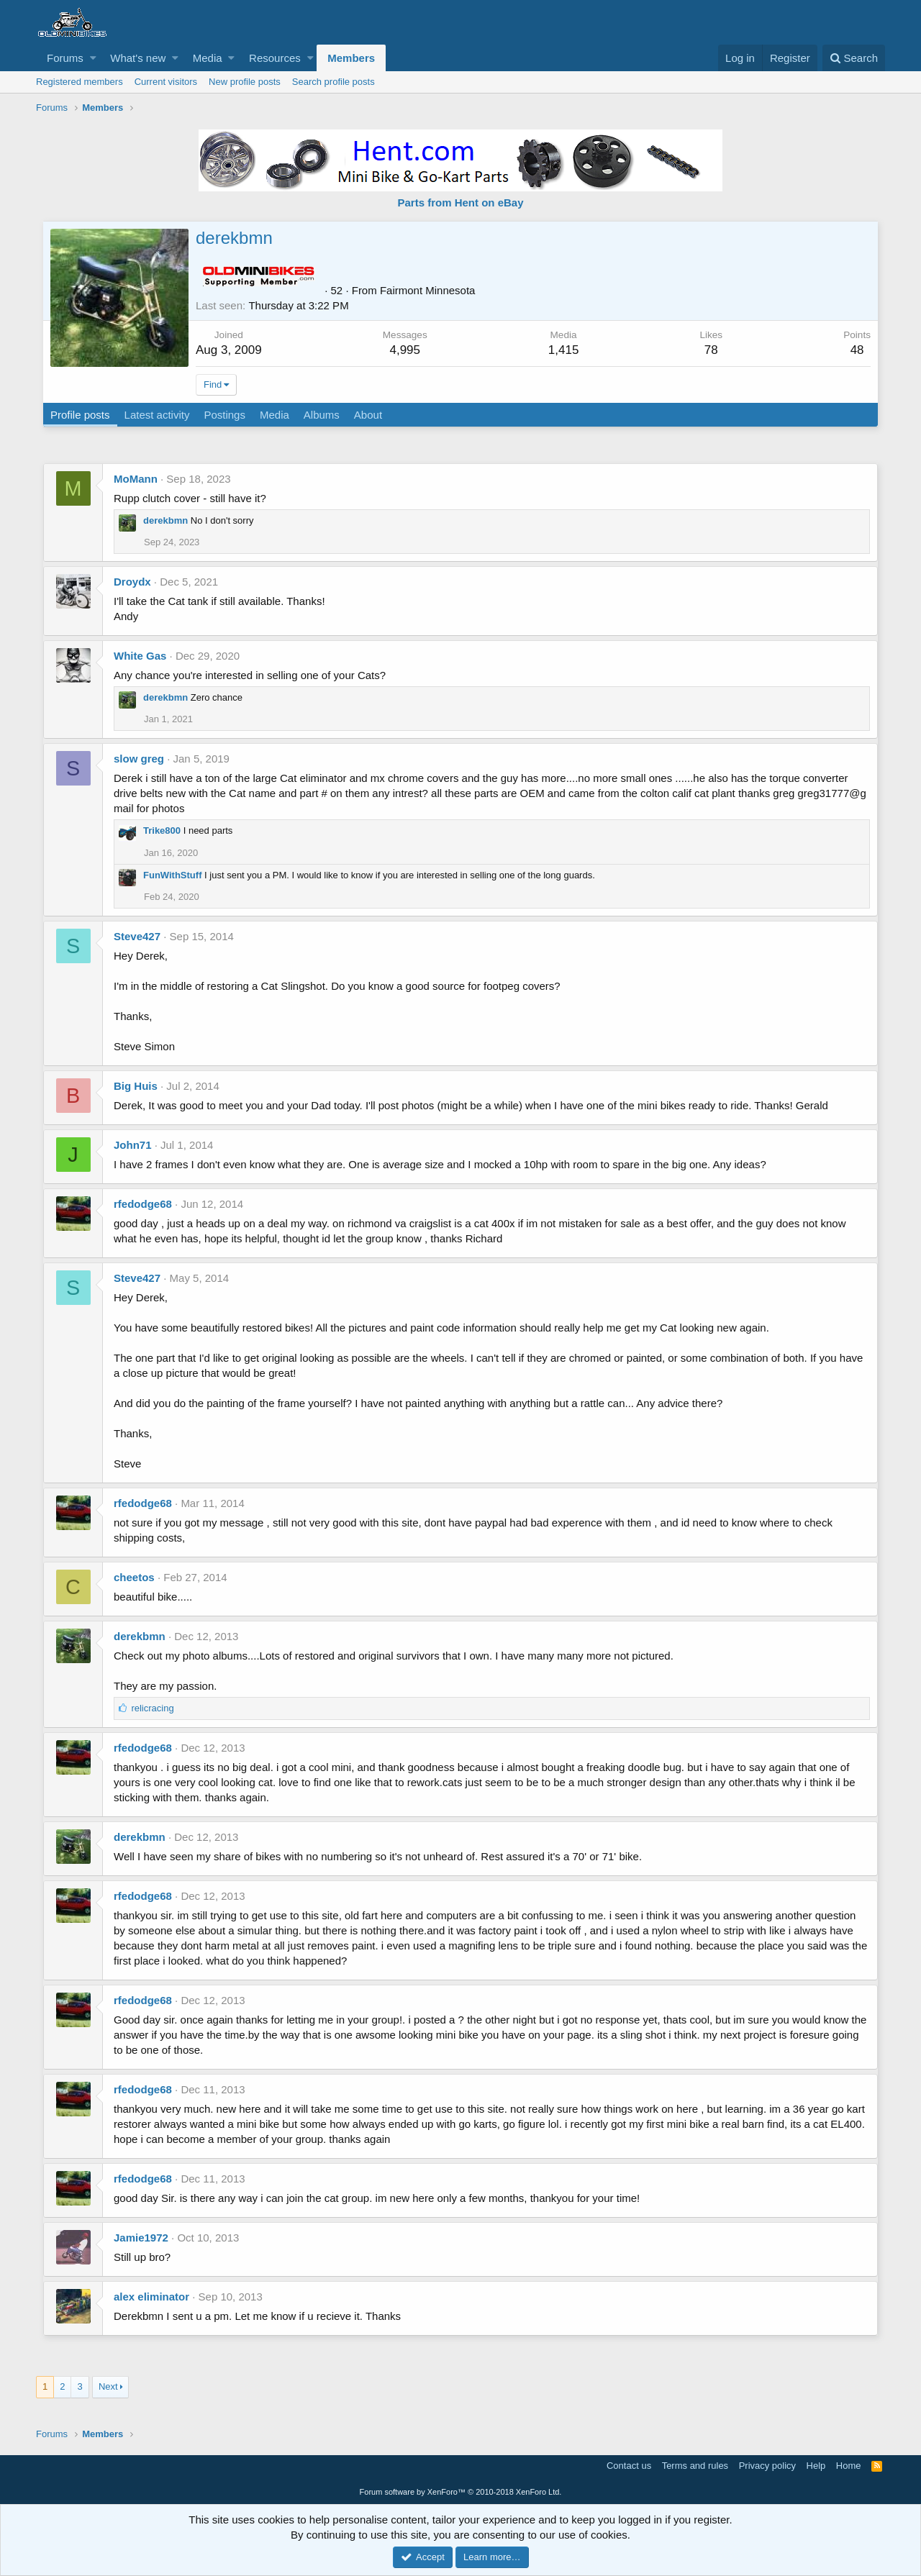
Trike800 (162, 830)
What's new (137, 58)
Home (848, 2465)
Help (816, 2465)
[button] (93, 58)
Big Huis (136, 1086)
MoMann (136, 479)
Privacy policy (767, 2465)
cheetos (134, 1577)
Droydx (132, 581)
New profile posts (245, 81)
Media (207, 58)
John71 (133, 1145)
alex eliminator (151, 2296)
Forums (65, 58)
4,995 (405, 350)
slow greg (139, 758)
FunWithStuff (172, 875)
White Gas (140, 656)
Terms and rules (695, 2465)
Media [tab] (275, 415)
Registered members (79, 81)
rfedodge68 (143, 1204)
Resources (275, 58)
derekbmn (165, 520)
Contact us (629, 2465)
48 (856, 350)
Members (351, 58)
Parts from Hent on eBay (460, 202)
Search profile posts (333, 81)
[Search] (853, 58)
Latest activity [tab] (158, 415)
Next (108, 2386)
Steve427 (137, 936)
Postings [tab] (225, 415)
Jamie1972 (141, 2237)
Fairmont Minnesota (428, 290)
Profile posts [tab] (81, 415)
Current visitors (166, 81)
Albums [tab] (322, 415)
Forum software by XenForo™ (461, 2492)
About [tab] (369, 415)
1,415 (563, 350)
